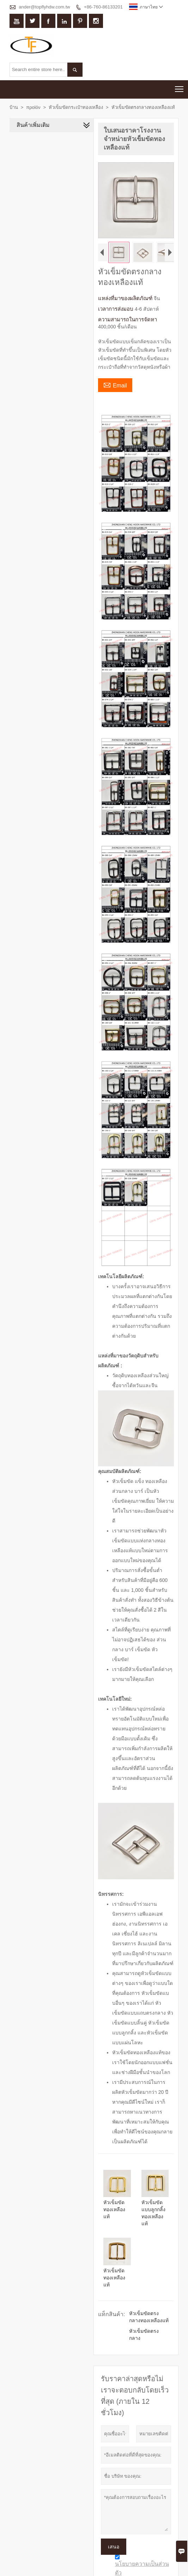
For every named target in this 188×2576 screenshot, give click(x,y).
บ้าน (14, 107)
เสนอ (112, 2524)
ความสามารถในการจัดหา (126, 320)
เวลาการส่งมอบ (115, 310)
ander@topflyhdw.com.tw (44, 7)
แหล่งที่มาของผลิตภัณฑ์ (125, 299)
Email (114, 386)
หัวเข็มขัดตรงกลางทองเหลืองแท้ (148, 2301)
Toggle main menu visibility (179, 87)
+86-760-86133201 (103, 7)
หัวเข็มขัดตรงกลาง (148, 2315)
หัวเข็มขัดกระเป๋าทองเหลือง (76, 107)
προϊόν (33, 107)
